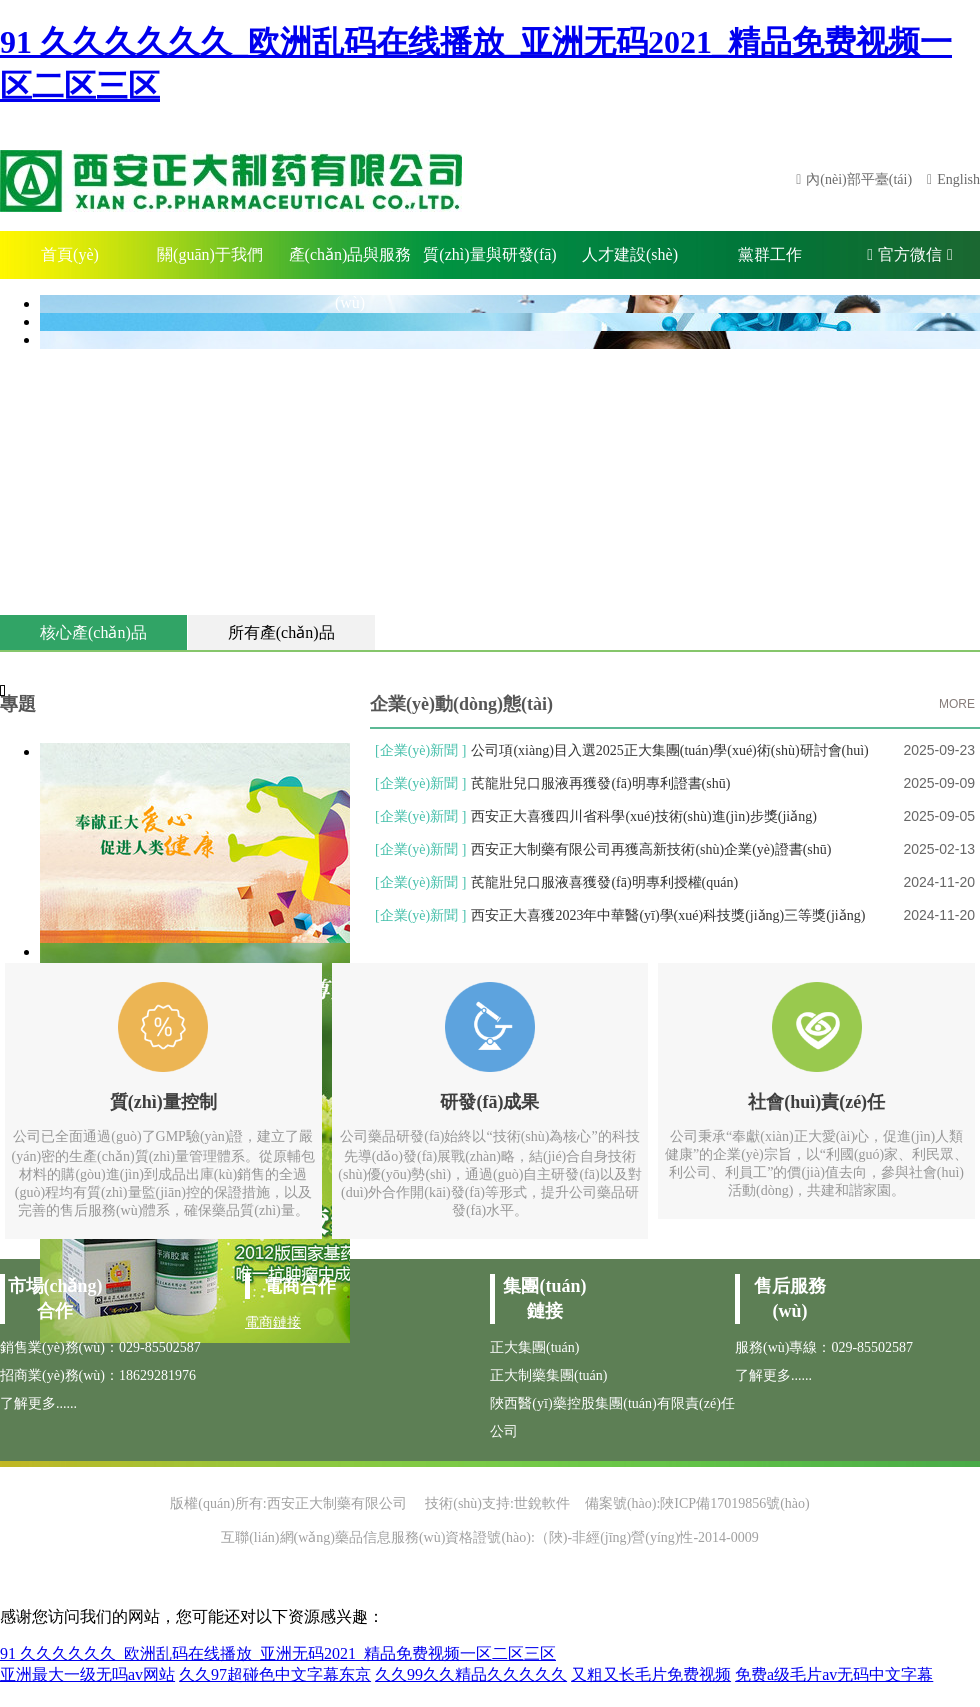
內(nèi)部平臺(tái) (859, 179)
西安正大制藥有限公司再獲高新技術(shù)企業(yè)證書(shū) (651, 849)
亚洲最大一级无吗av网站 (87, 1674)
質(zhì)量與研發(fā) (489, 254)
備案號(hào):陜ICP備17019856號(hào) (697, 1503)
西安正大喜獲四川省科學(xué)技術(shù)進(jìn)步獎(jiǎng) (644, 816)
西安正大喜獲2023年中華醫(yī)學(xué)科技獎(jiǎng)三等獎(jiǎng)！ (668, 915)
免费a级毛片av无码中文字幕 (834, 1674)
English (958, 179)
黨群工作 (770, 254)
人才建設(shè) (630, 254)
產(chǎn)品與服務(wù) (350, 262)
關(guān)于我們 (210, 254)
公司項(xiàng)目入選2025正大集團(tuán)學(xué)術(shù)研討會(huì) (669, 750)
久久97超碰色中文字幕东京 (275, 1674)
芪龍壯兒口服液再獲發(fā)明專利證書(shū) (600, 783)
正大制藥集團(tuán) (548, 1375)
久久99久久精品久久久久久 (471, 1674)
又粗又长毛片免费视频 (651, 1674)
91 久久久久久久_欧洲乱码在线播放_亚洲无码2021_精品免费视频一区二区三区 (278, 1653)
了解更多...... (38, 1403)
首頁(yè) (70, 254)
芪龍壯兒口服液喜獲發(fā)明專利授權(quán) (604, 882)
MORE (957, 704)
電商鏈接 (273, 1322)
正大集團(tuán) (534, 1347)
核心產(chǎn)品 (93, 632)
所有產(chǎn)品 (281, 632)
